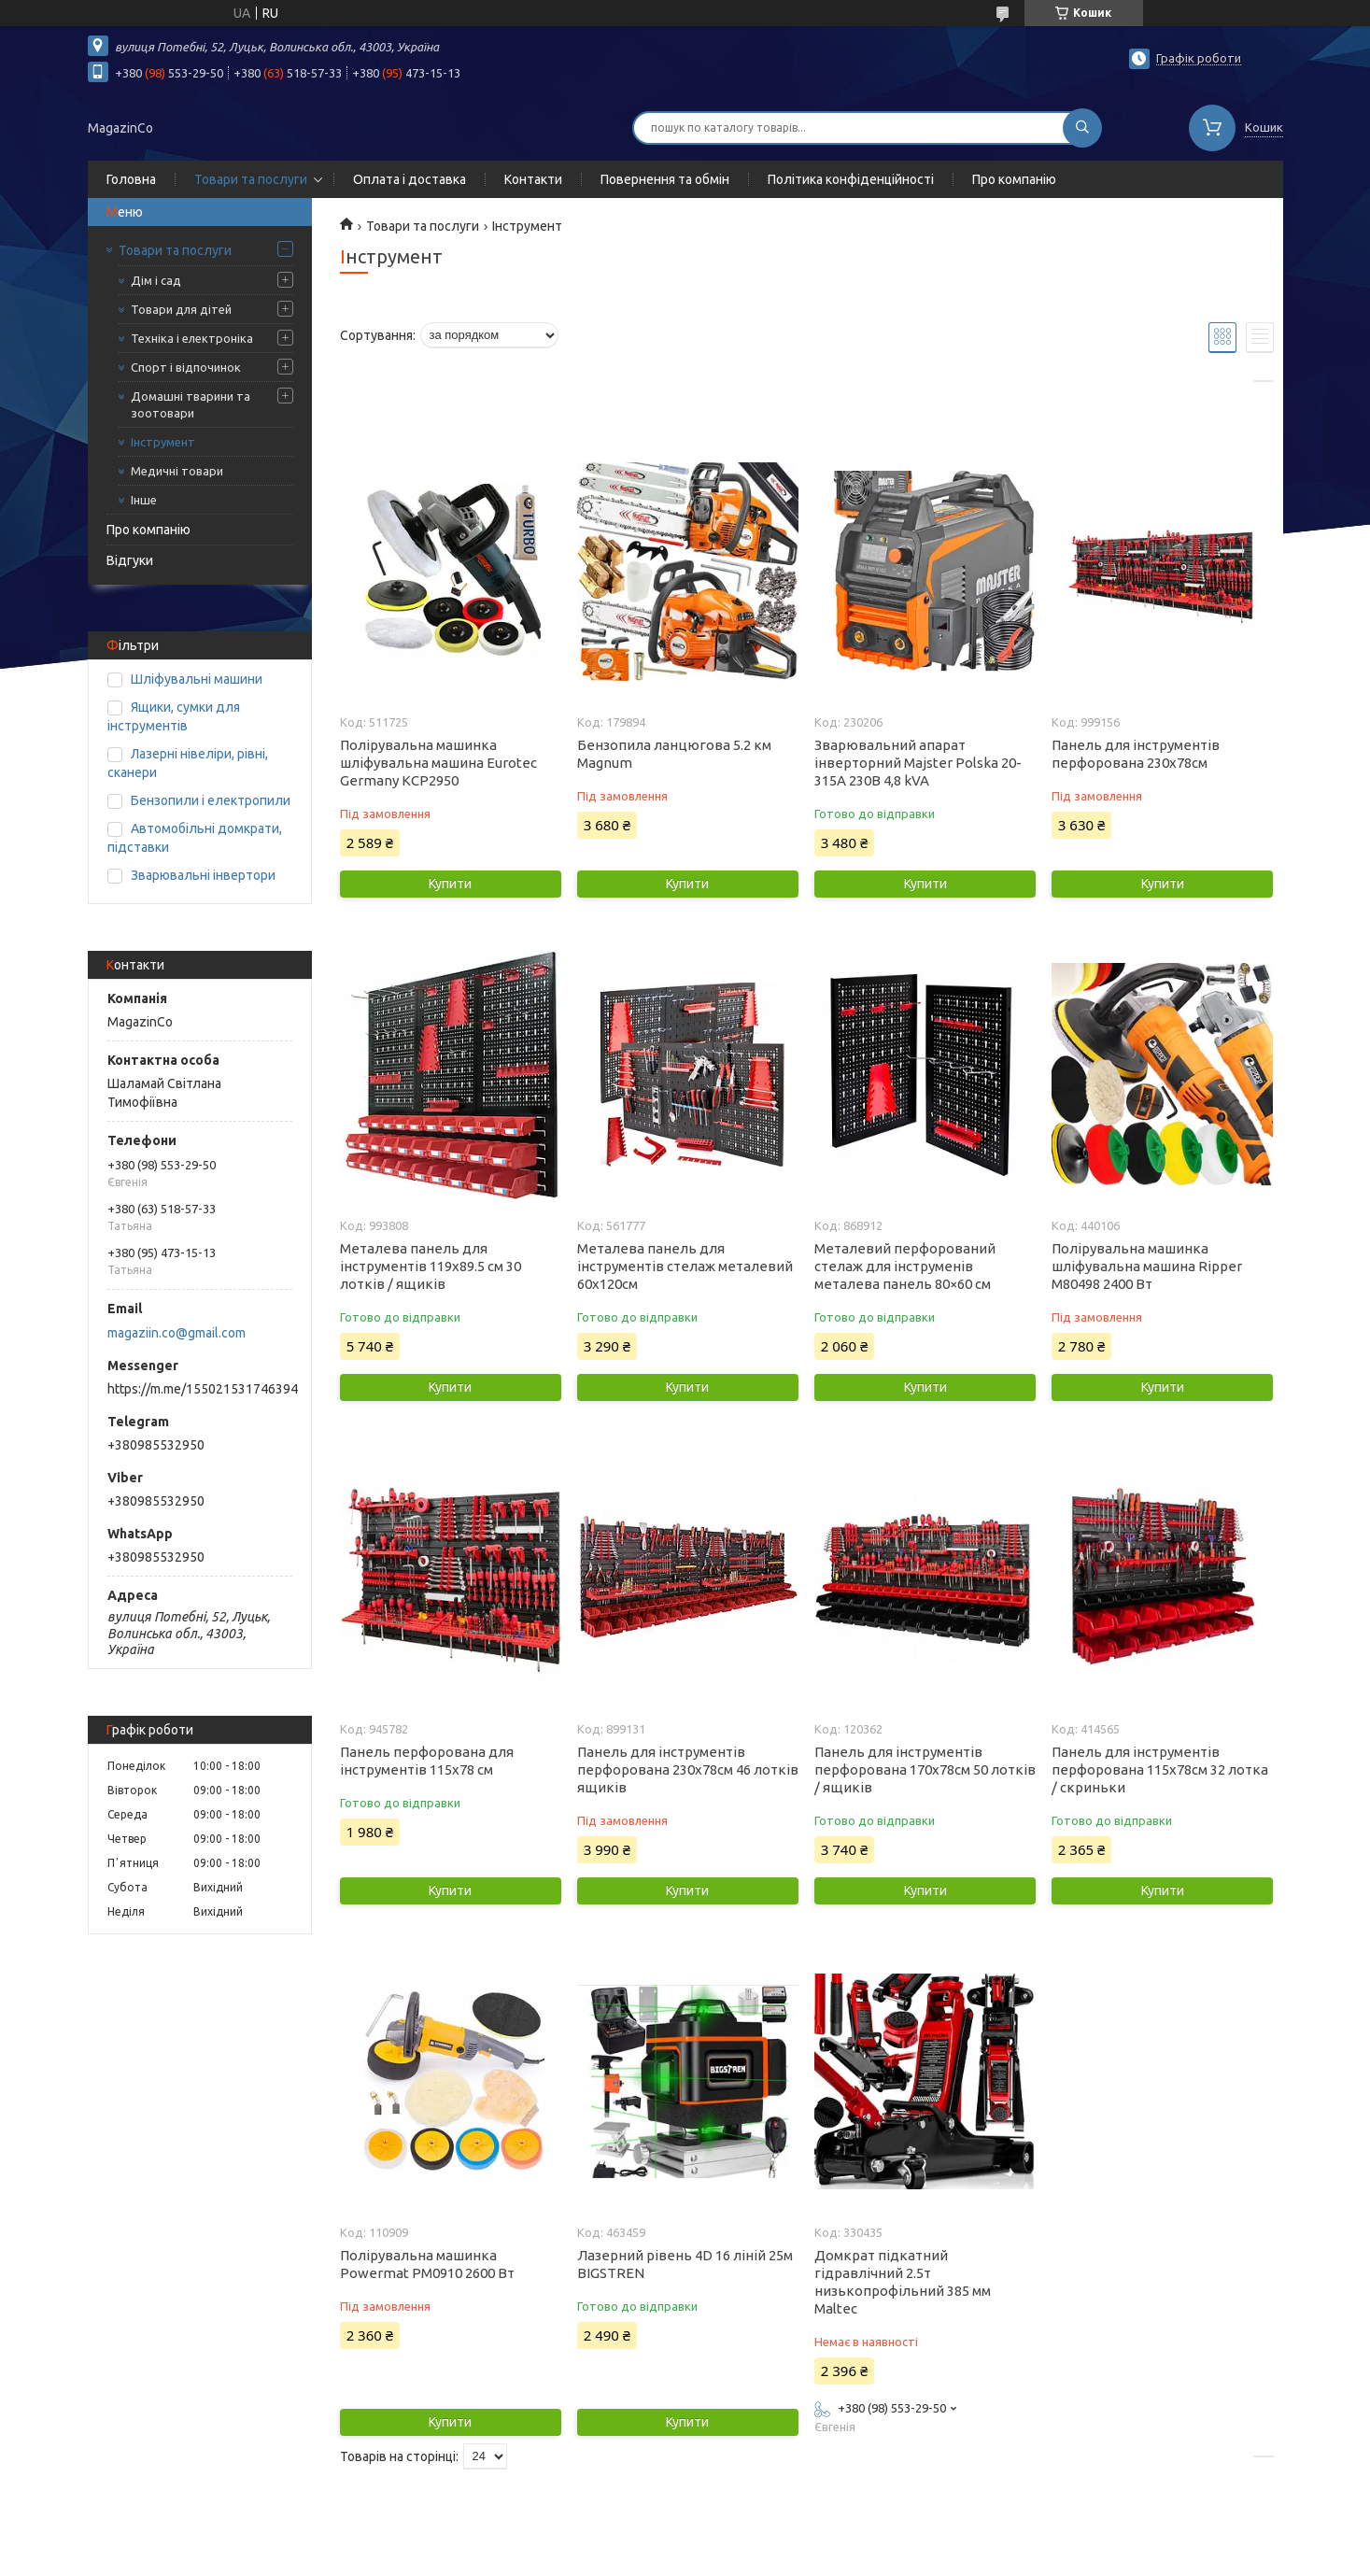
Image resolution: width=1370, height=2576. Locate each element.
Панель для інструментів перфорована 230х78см (1136, 754)
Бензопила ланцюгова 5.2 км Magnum (674, 754)
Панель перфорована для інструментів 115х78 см (427, 1760)
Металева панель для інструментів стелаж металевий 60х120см (685, 1266)
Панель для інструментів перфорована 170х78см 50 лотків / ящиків (925, 1769)
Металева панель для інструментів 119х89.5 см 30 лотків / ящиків (430, 1266)
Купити (450, 883)
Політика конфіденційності (851, 179)
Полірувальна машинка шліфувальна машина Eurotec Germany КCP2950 (438, 762)
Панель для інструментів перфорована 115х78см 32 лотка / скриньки (1160, 1769)
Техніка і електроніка (192, 338)
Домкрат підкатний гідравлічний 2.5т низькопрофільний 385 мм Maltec (902, 2281)
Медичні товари (177, 470)
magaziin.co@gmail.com (176, 1332)
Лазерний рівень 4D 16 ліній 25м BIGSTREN (685, 2264)
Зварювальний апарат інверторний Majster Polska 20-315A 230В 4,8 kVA (918, 762)
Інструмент (163, 441)
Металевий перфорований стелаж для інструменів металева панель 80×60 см (905, 1266)
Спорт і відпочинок (186, 367)
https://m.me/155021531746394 (202, 1388)
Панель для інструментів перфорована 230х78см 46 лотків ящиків (687, 1769)
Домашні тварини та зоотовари (190, 404)
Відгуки (129, 560)
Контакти (533, 179)
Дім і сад (156, 280)
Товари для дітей (181, 309)
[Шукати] (1082, 128)
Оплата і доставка (409, 179)
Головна (131, 179)
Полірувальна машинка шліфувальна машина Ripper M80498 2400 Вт (1147, 1266)
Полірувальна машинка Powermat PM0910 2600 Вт (427, 2264)
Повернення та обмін (664, 179)
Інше (144, 499)
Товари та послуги (250, 179)
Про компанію (1014, 179)
